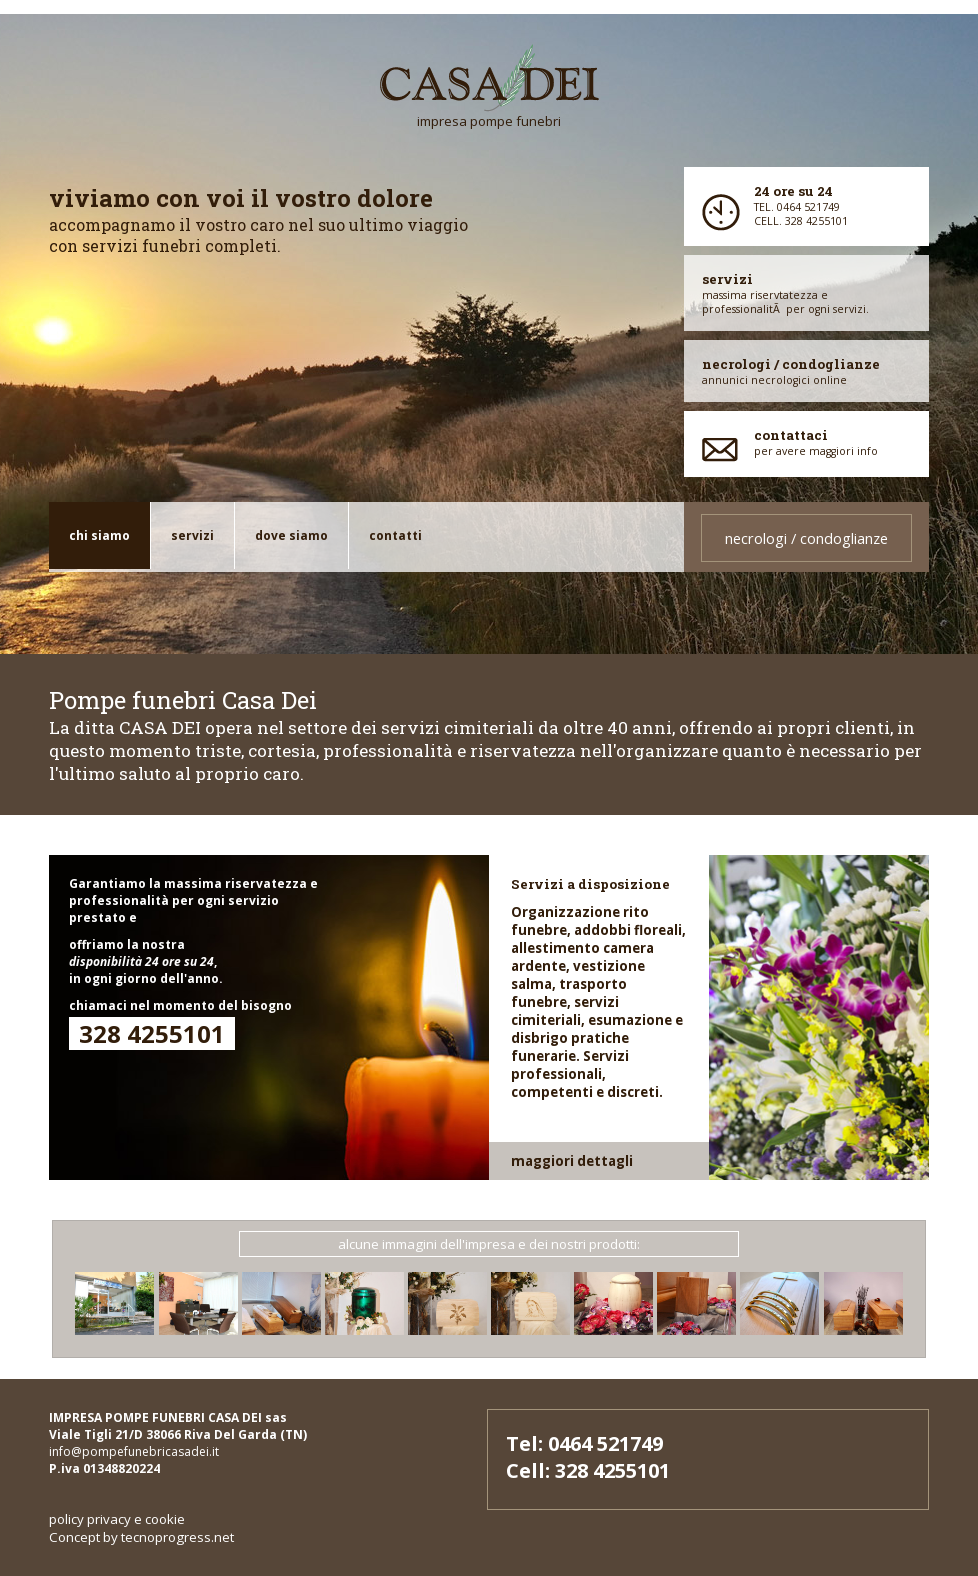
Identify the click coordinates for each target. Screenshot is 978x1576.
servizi (192, 535)
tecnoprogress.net (177, 1537)
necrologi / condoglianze (806, 538)
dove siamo (291, 535)
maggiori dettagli (572, 1161)
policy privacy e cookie (117, 1519)
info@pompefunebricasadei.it (134, 1451)
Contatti (395, 535)
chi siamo (99, 535)
